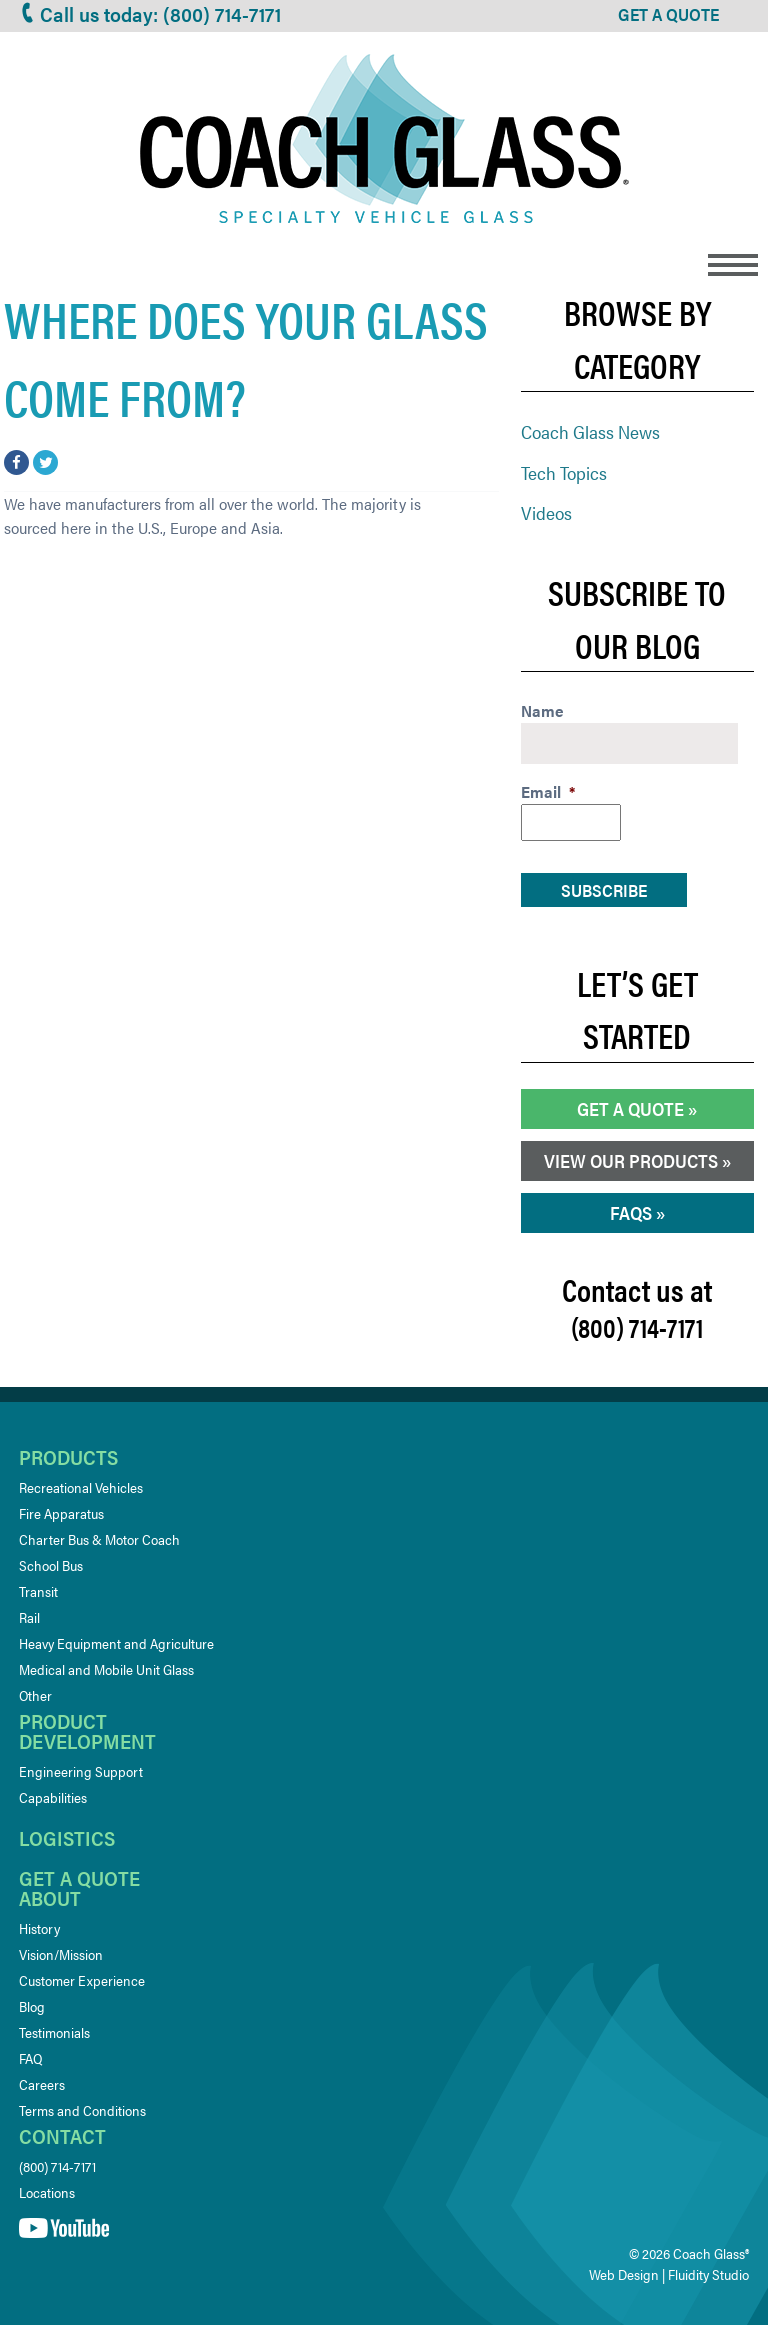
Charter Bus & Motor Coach (99, 1539)
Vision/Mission (61, 1954)
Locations (47, 2192)
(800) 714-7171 (57, 2166)
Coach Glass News (590, 431)
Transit (38, 1591)
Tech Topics (564, 472)
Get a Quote (630, 1108)
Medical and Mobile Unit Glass (106, 1669)
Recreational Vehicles (81, 1487)
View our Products (631, 1160)
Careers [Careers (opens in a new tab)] (42, 2084)
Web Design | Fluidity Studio (669, 2274)
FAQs (631, 1212)
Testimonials (54, 2032)
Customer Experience (82, 1980)
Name (542, 711)
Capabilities (53, 1797)
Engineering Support (81, 1771)
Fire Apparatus (61, 1513)
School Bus (51, 1565)
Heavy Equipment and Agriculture (116, 1643)
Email (548, 792)
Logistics (67, 1837)
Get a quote (79, 1877)
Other (35, 1695)
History (39, 1928)
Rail (29, 1617)
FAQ (30, 2058)
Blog (32, 2006)
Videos (546, 512)
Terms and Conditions (82, 2110)
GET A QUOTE (668, 14)
